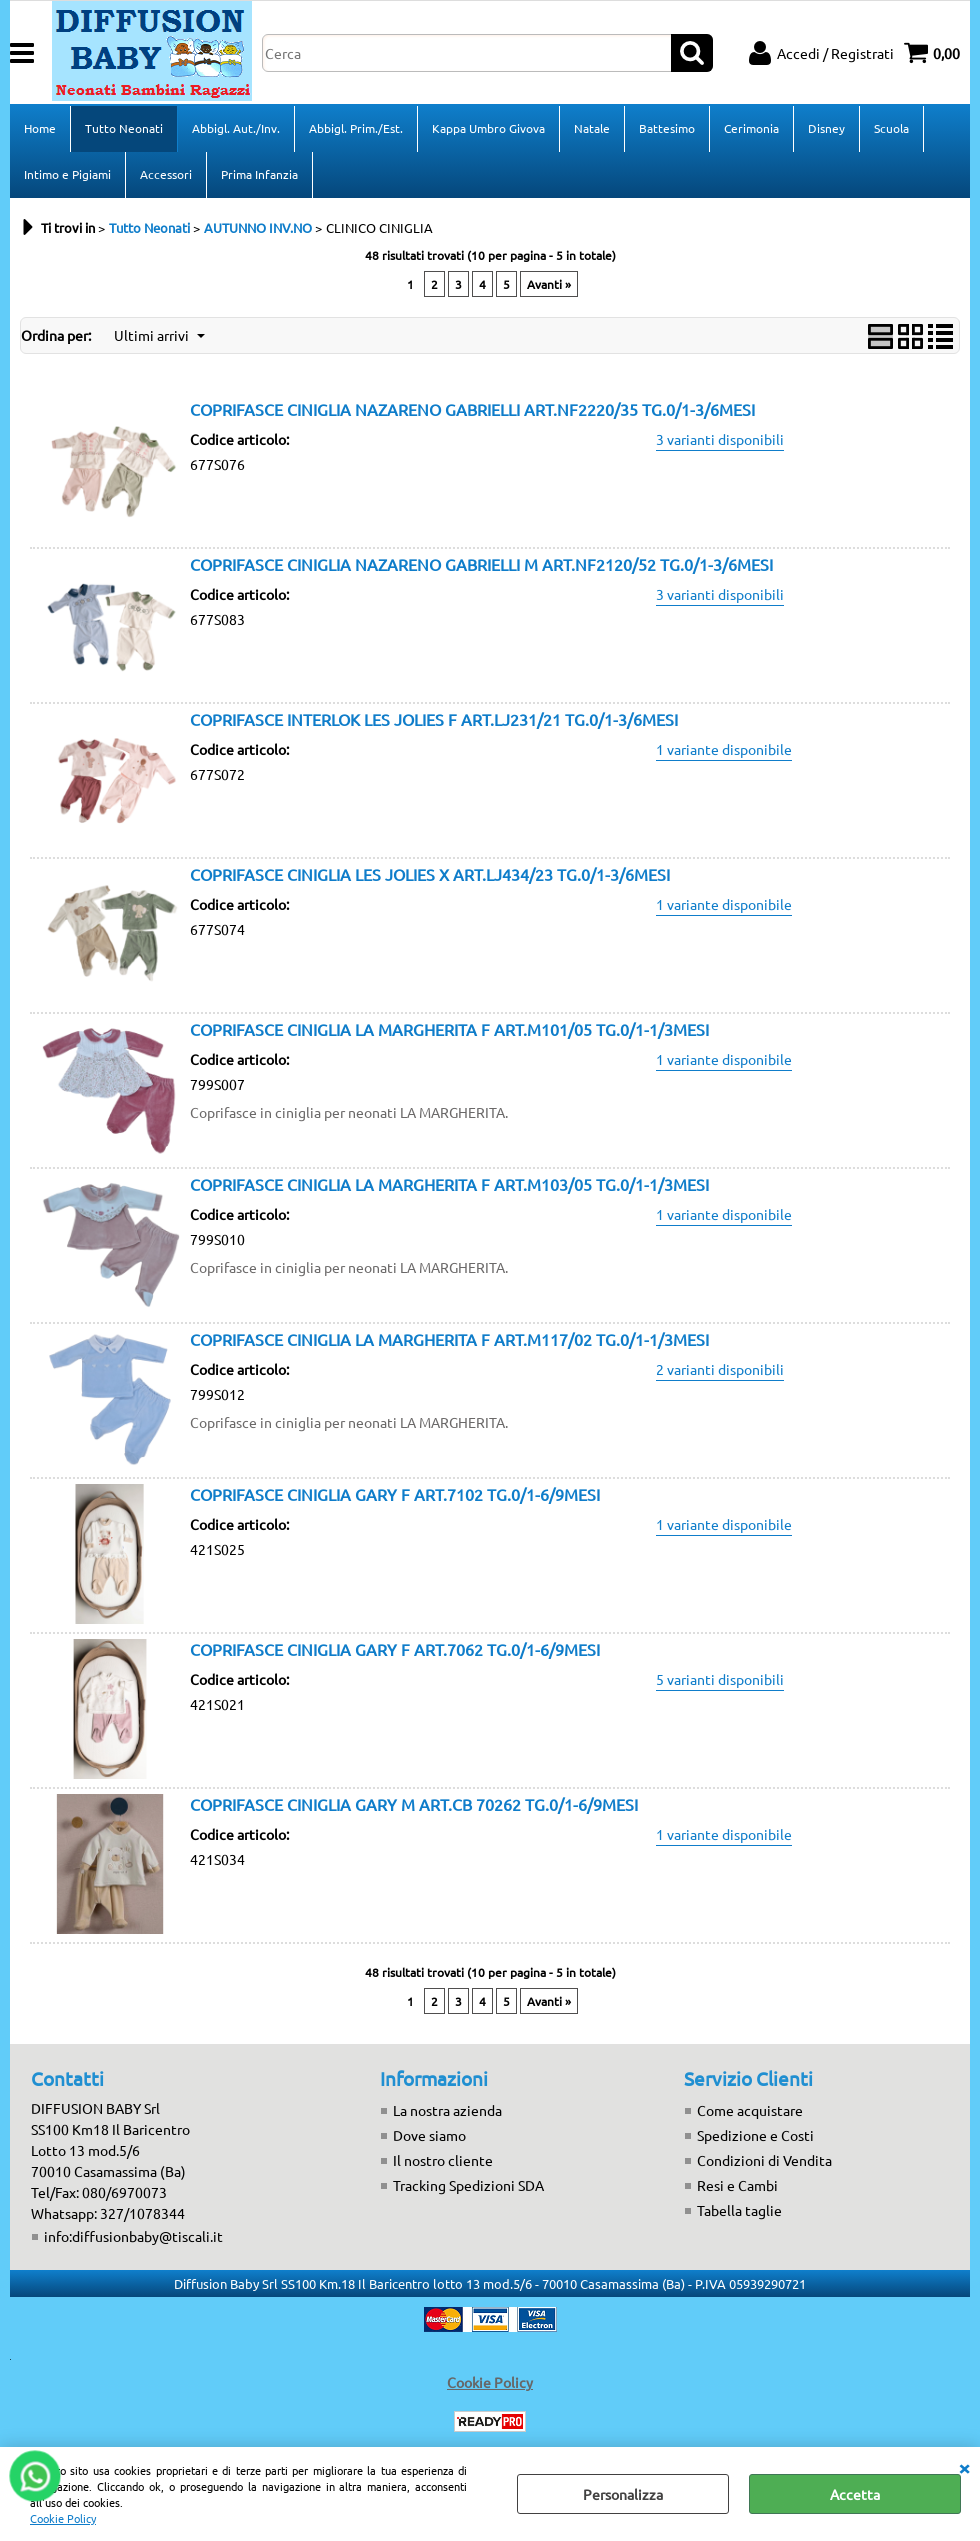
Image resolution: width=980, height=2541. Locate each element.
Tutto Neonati (124, 128)
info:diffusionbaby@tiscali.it (133, 2236)
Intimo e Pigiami (67, 174)
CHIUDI (964, 2467)
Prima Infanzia (259, 174)
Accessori (166, 174)
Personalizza (623, 2494)
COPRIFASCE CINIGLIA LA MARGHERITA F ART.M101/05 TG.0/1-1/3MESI (449, 1029)
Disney (826, 128)
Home (40, 128)
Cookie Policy (63, 2518)
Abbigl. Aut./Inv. (236, 128)
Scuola (891, 128)
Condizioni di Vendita (764, 2160)
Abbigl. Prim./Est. (356, 128)
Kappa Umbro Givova (488, 128)
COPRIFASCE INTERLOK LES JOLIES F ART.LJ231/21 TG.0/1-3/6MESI (434, 719)
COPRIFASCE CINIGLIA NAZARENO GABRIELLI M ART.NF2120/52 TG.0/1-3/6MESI (481, 564)
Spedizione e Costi (755, 2135)
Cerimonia (751, 128)
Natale (592, 128)
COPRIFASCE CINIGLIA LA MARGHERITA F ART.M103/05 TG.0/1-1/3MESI (449, 1184)
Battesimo (667, 128)
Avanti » (549, 284)
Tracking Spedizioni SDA (468, 2185)
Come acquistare (750, 2110)
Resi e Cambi (737, 2185)
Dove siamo (429, 2135)
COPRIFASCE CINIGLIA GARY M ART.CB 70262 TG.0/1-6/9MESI (414, 1804)
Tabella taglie (739, 2210)
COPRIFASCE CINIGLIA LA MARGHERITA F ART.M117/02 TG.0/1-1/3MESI (449, 1339)
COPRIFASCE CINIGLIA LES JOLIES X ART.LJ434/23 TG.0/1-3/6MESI (430, 874)
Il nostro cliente (443, 2160)
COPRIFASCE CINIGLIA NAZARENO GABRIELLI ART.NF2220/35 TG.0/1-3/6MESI (472, 409)
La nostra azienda (447, 2110)
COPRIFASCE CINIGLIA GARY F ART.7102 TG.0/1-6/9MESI (395, 1494)
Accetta (855, 2494)
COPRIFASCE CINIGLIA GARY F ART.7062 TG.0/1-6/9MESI (395, 1649)
